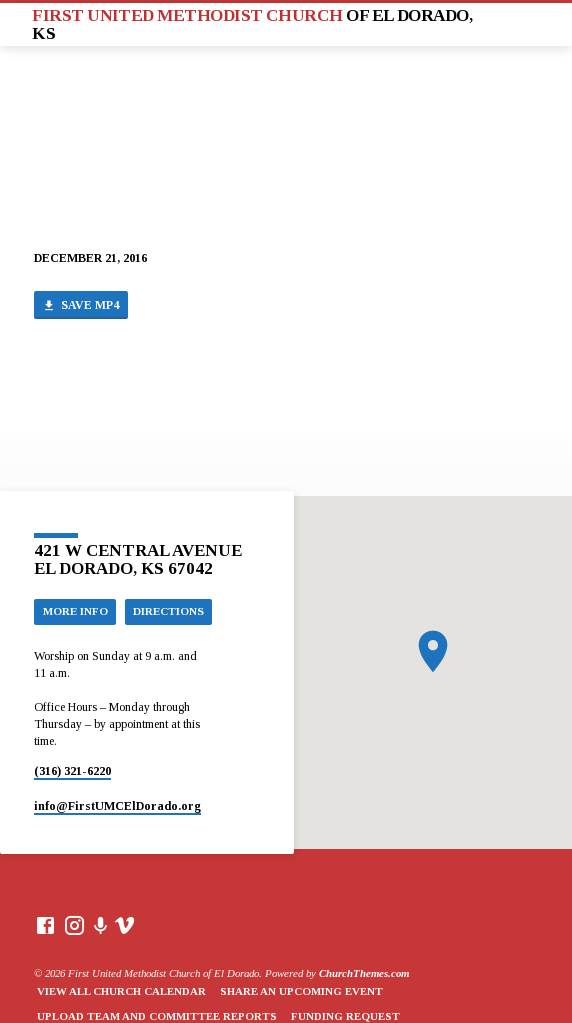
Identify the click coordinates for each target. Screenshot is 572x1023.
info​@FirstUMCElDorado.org (117, 806)
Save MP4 (80, 305)
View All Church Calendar (121, 991)
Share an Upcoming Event (301, 991)
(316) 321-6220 (72, 771)
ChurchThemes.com (364, 973)
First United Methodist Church (252, 24)
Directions (168, 611)
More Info (75, 611)
